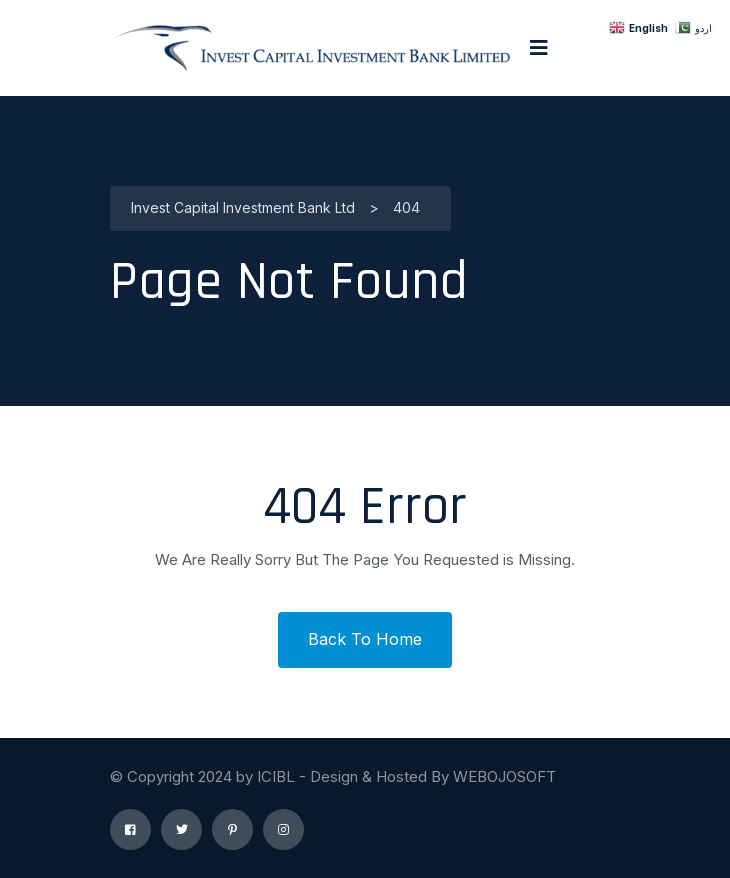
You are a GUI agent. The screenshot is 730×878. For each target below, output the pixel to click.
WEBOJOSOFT (504, 776)
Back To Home (365, 639)
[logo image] (310, 48)
